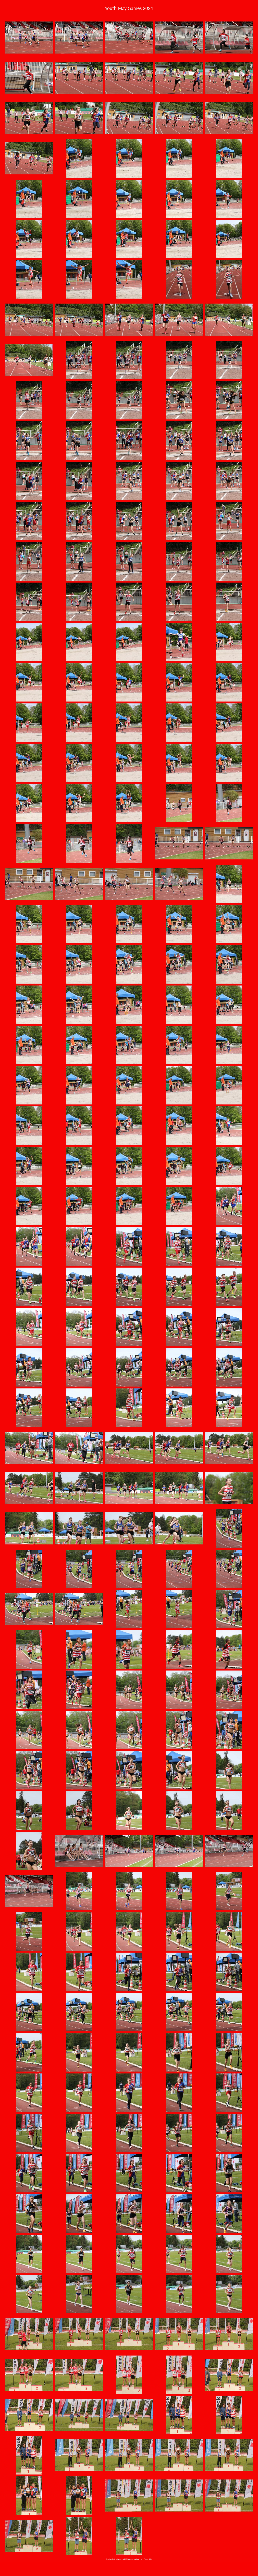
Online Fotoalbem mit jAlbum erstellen (122, 2559)
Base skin (148, 2559)
